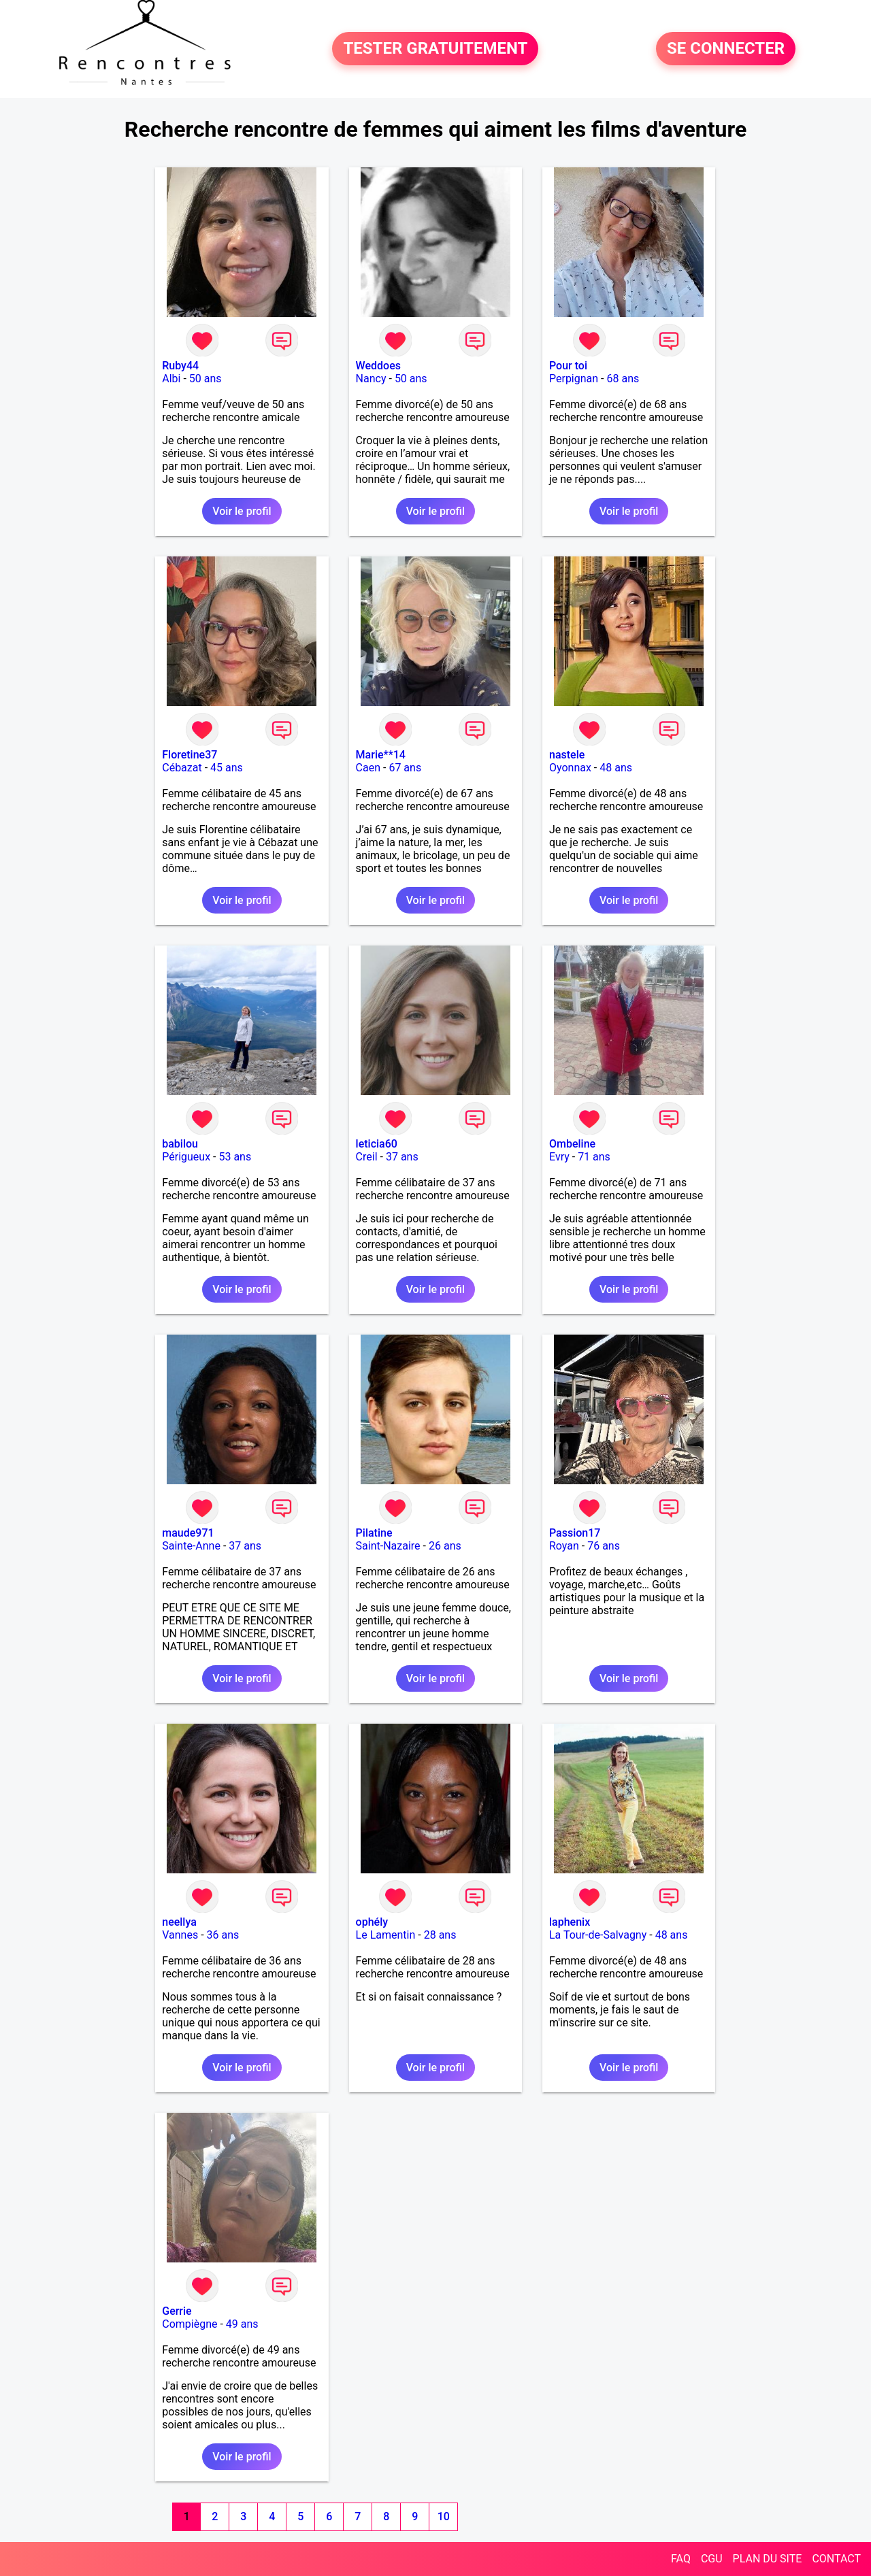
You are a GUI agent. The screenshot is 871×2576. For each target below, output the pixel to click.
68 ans (622, 378)
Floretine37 (189, 754)
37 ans (402, 1156)
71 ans (594, 1156)
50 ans (205, 378)
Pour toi (568, 365)
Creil (367, 1156)
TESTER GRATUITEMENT (435, 48)
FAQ (681, 2558)
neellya (179, 1922)
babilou (180, 1143)
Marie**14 (381, 754)
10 (444, 2516)
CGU (712, 2558)
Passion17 (574, 1532)
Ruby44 (180, 365)
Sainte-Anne (191, 1545)
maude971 (188, 1532)
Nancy (371, 378)
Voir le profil (241, 511)
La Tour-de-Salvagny (597, 1934)
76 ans (603, 1545)
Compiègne (189, 2324)
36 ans (223, 1934)
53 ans (234, 1156)
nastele (567, 754)
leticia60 (376, 1143)
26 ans (445, 1545)
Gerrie (176, 2311)
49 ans (242, 2324)
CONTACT (836, 2558)
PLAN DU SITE (767, 2558)
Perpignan (573, 378)
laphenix (569, 1922)
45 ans (226, 767)
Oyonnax (570, 767)
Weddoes (378, 365)
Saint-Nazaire (388, 1545)
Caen (368, 767)
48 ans (615, 767)
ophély (372, 1922)
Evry (559, 1156)
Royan (564, 1545)
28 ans (440, 1934)
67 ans (405, 767)
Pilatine (374, 1532)
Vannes (180, 1934)
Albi (171, 378)
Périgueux (186, 1156)
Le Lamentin (386, 1934)
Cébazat (181, 767)
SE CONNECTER (726, 48)
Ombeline (572, 1143)
